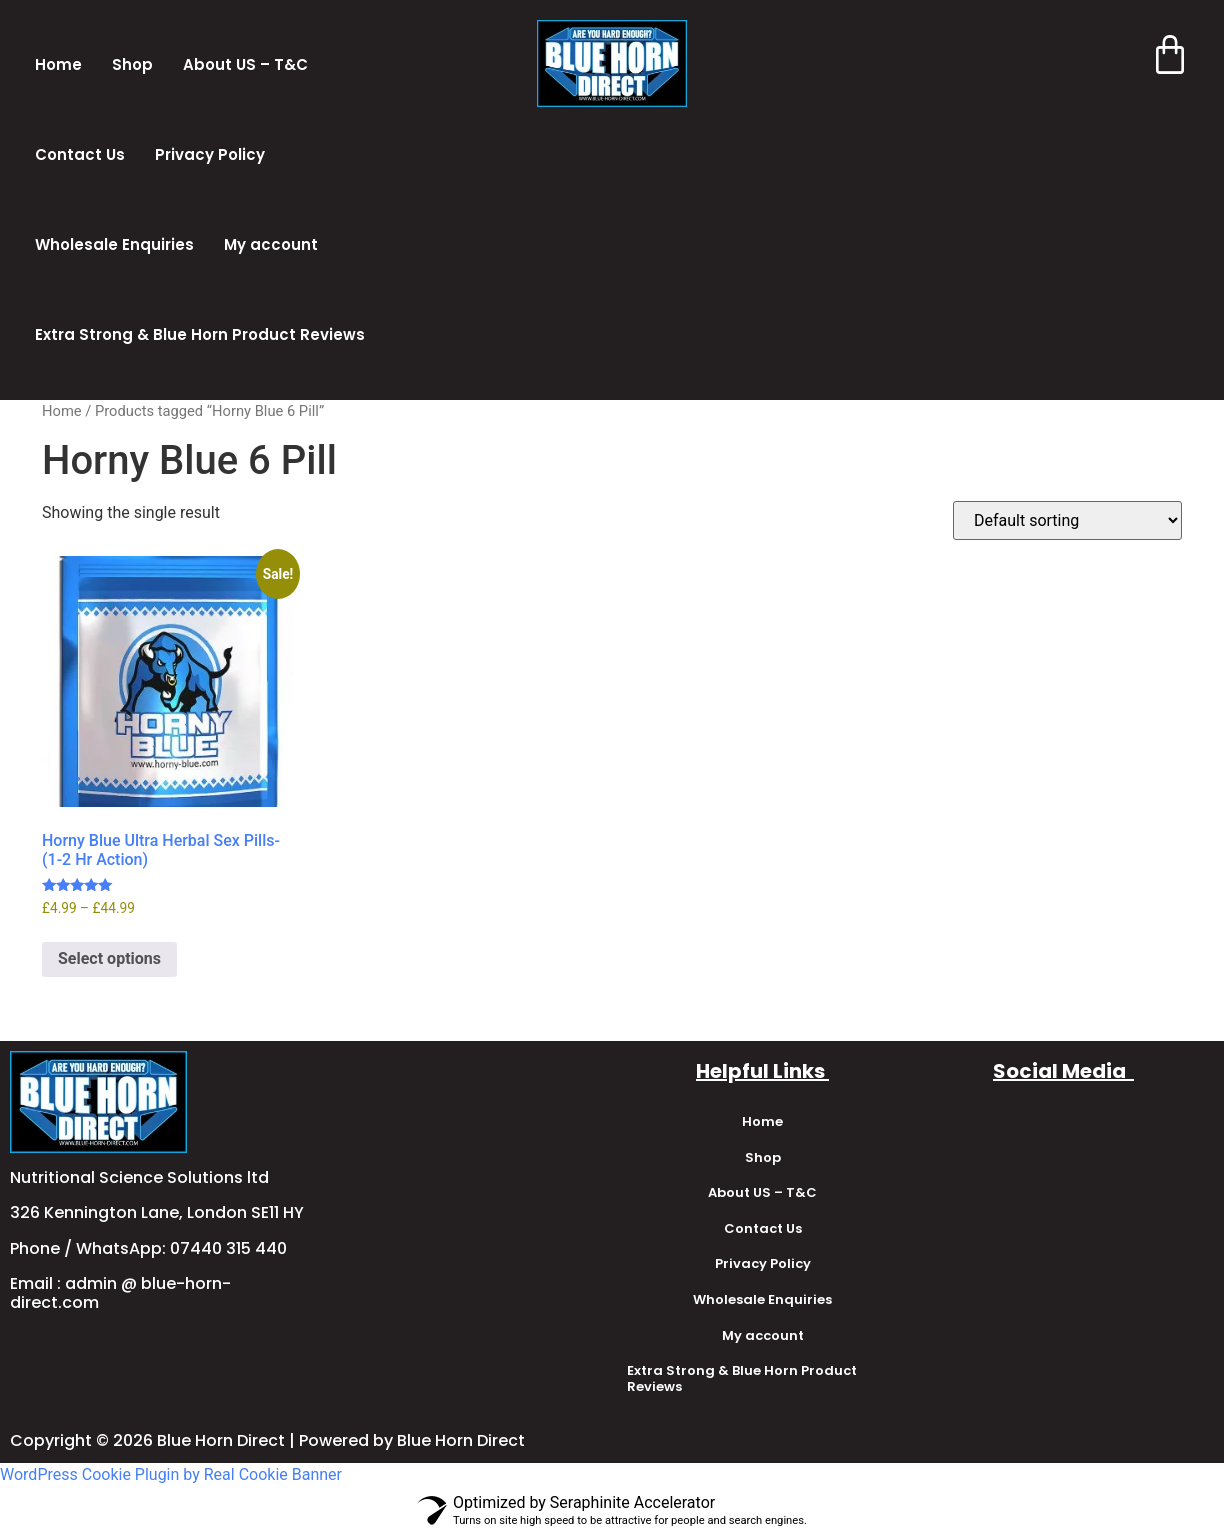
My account (271, 244)
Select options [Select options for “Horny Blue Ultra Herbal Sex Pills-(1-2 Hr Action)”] (109, 958)
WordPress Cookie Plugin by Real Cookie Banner (171, 1474)
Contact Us (80, 154)
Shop (132, 64)
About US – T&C (245, 64)
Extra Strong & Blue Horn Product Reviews (200, 334)
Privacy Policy (210, 154)
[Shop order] (1067, 520)
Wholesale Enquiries (114, 244)
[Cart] (1167, 57)
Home (58, 64)
